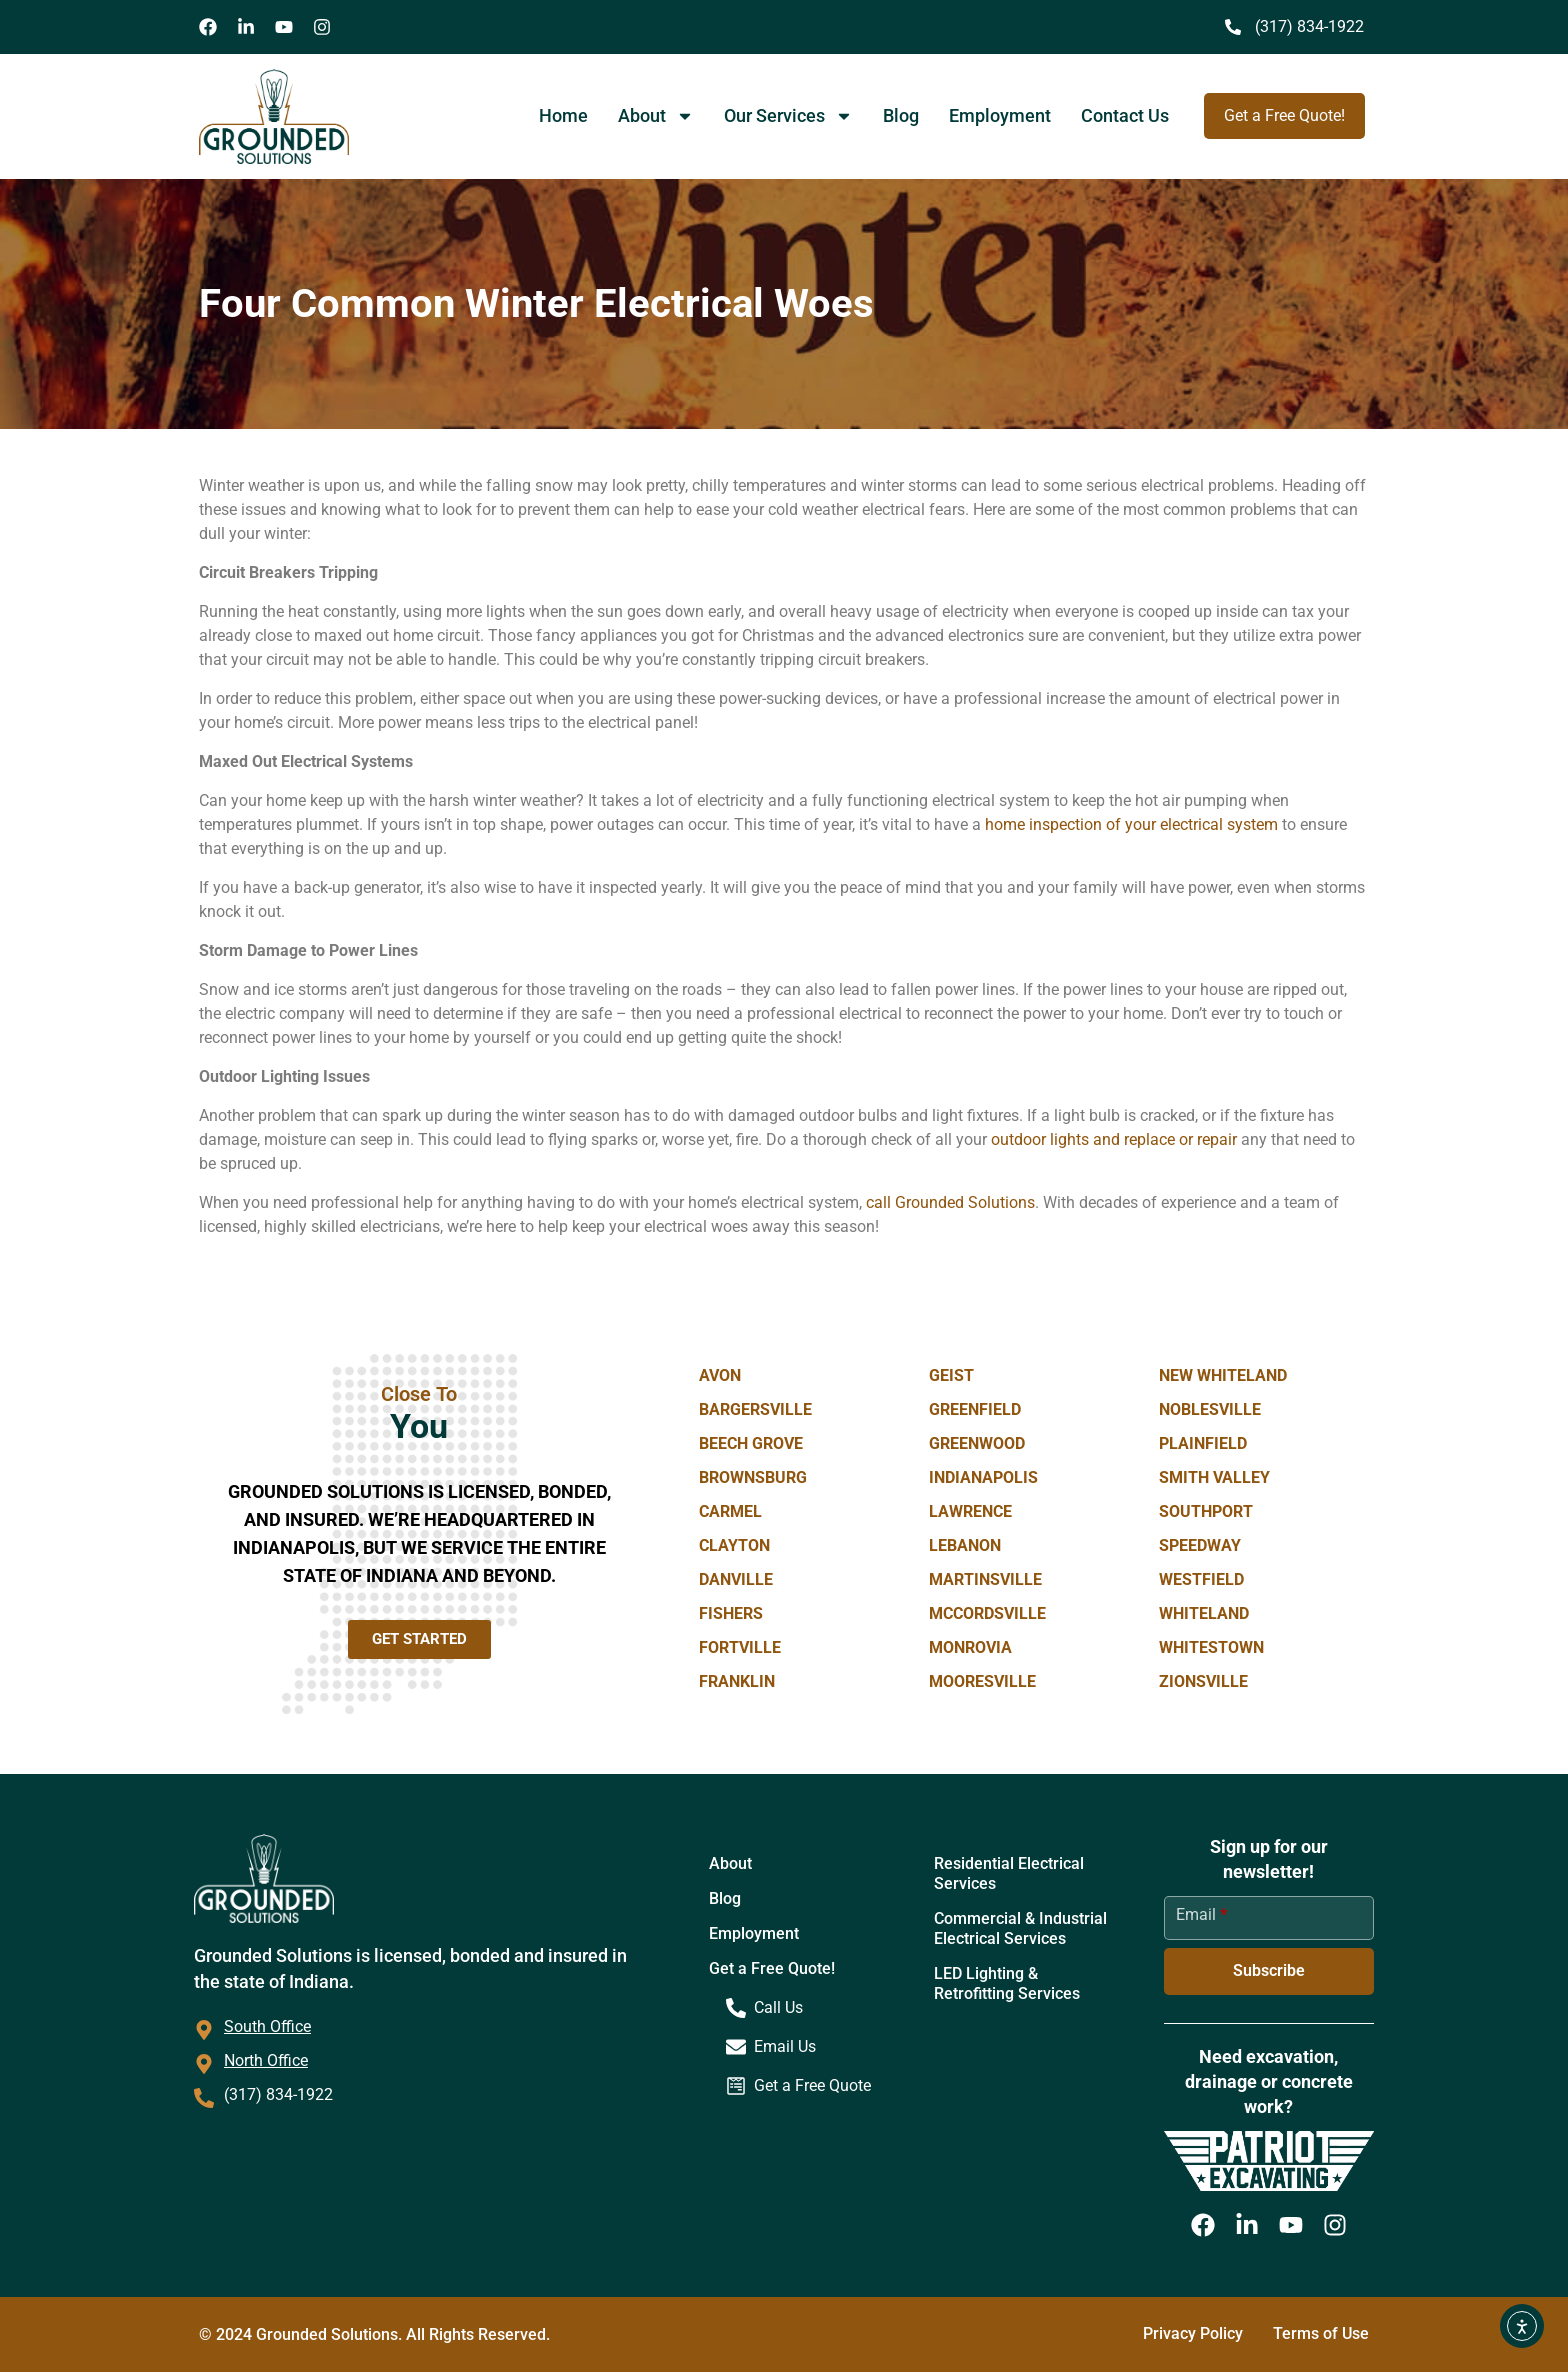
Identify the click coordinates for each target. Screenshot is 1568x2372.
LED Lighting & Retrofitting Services (1007, 1983)
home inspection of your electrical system (1131, 824)
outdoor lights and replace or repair (1114, 1139)
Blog (901, 115)
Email (1201, 1914)
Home (563, 115)
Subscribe (1269, 1970)
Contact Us (1125, 115)
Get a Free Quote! (772, 1968)
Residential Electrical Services (1009, 1873)
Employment (1000, 115)
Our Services (788, 116)
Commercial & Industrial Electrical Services (1020, 1928)
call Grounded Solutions (950, 1202)
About (656, 116)
